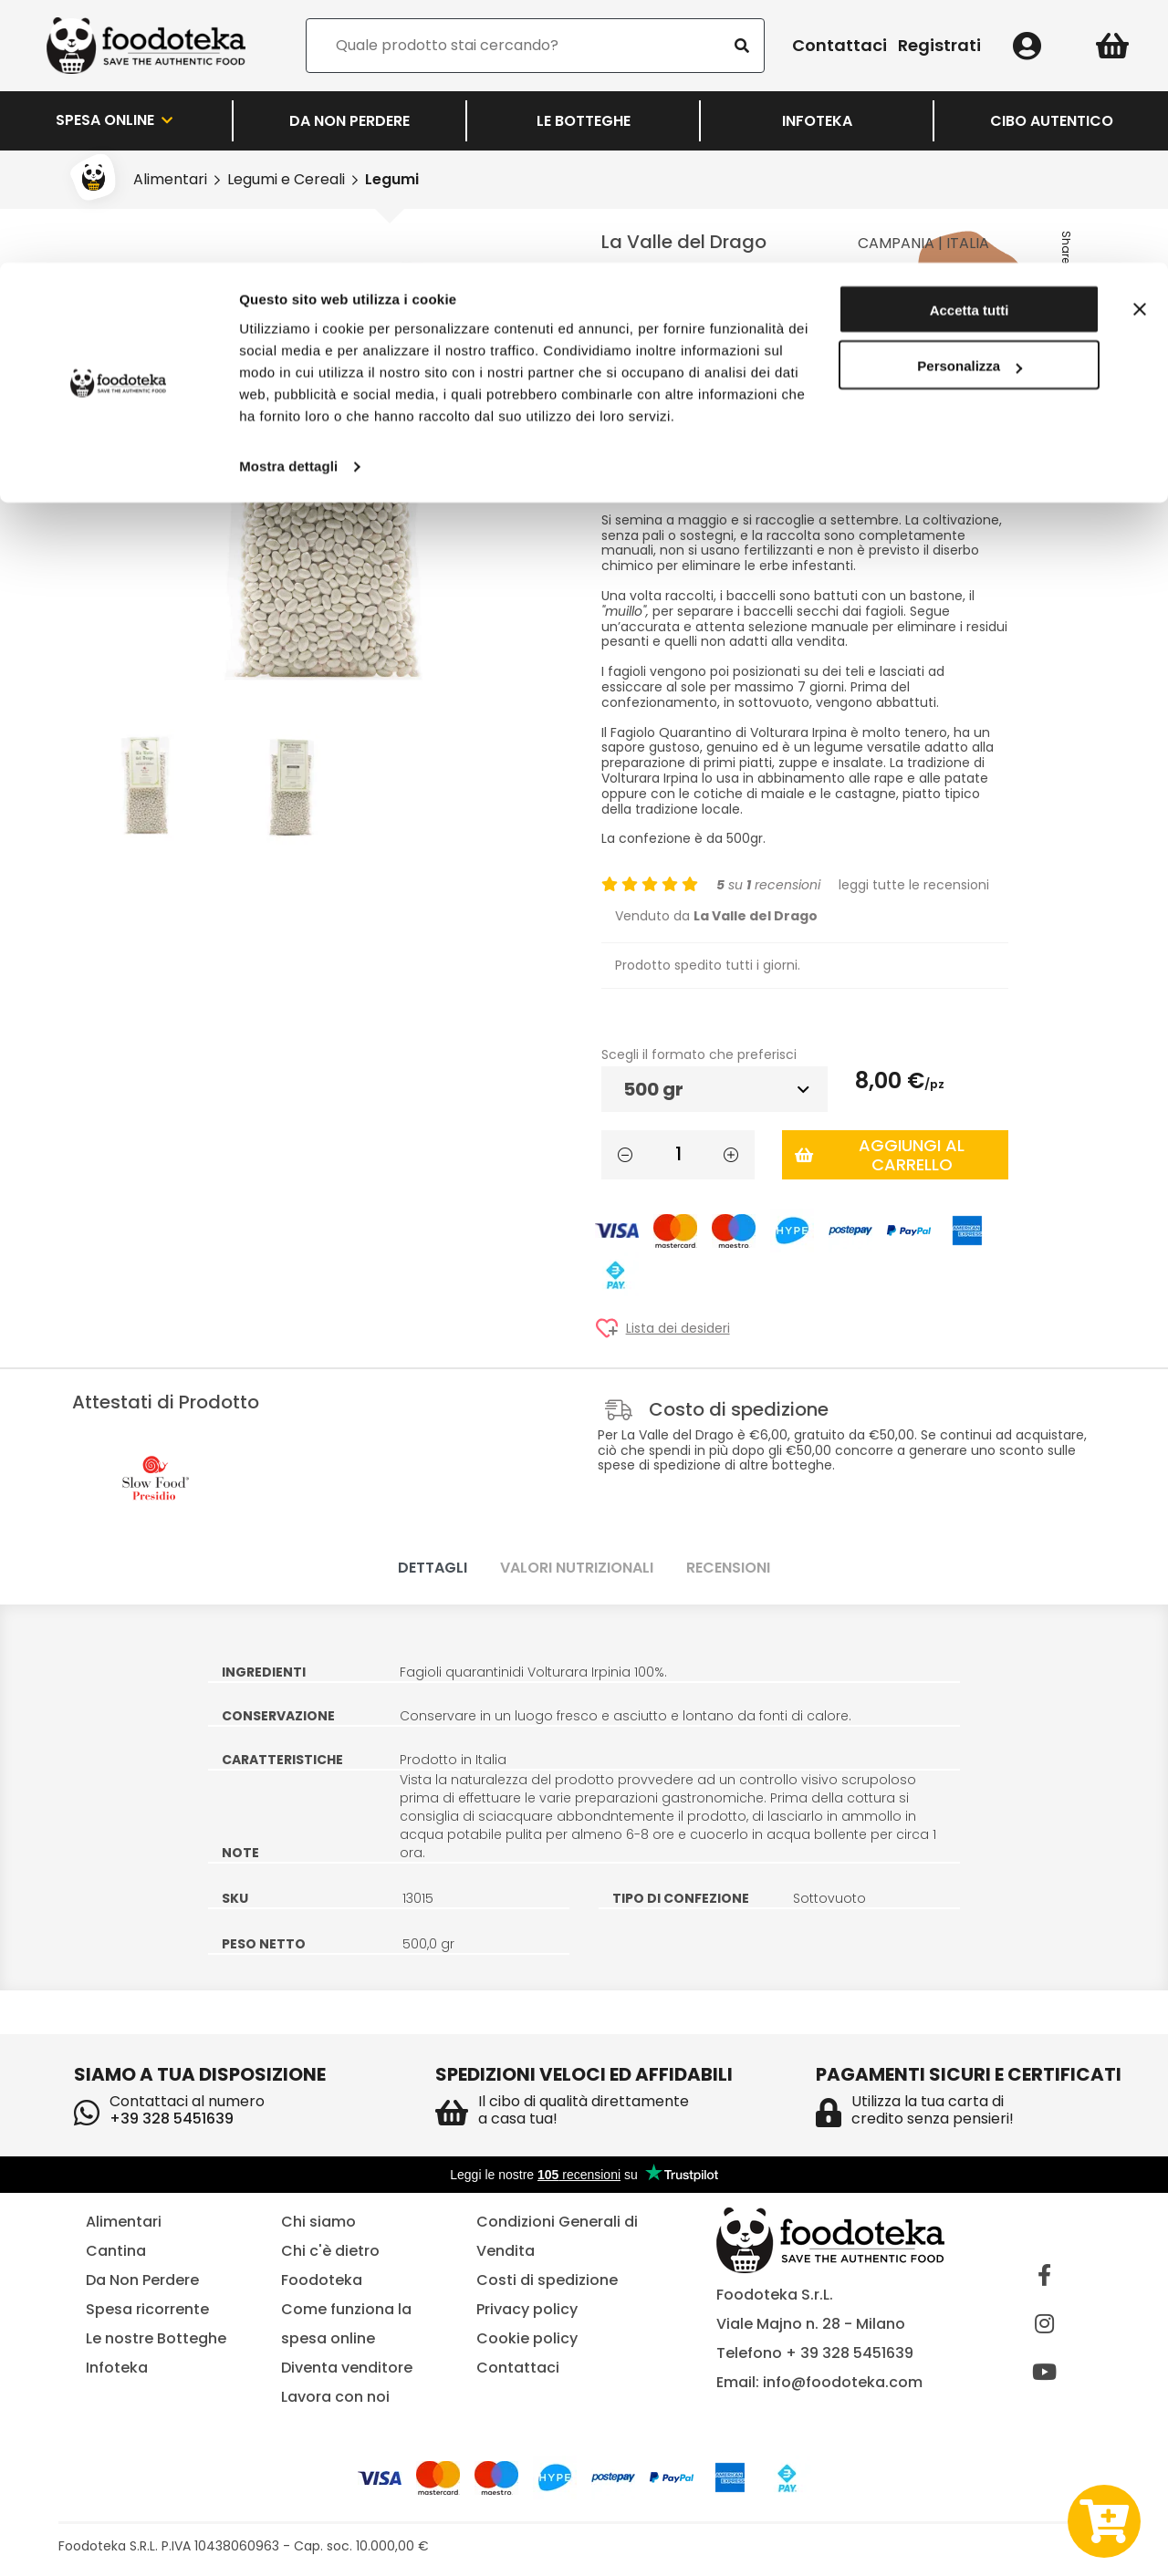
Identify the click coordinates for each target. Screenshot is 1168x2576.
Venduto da (716, 916)
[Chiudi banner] (1139, 46)
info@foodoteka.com (843, 2382)
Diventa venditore (346, 2367)
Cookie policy (527, 2338)
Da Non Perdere (142, 2280)
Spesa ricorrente (147, 2309)
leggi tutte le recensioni (914, 885)
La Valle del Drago (683, 241)
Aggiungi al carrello (880, 1155)
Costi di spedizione (547, 2280)
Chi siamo (318, 2221)
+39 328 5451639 (172, 2118)
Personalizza (969, 104)
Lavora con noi (335, 2396)
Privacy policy (527, 2309)
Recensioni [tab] (728, 1567)
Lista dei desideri (678, 1328)
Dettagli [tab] (432, 1567)
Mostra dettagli (288, 204)
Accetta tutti (969, 48)
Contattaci (517, 2367)
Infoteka (117, 2367)
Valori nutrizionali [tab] (576, 1567)
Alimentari (124, 2221)
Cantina (116, 2250)
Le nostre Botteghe (156, 2338)
